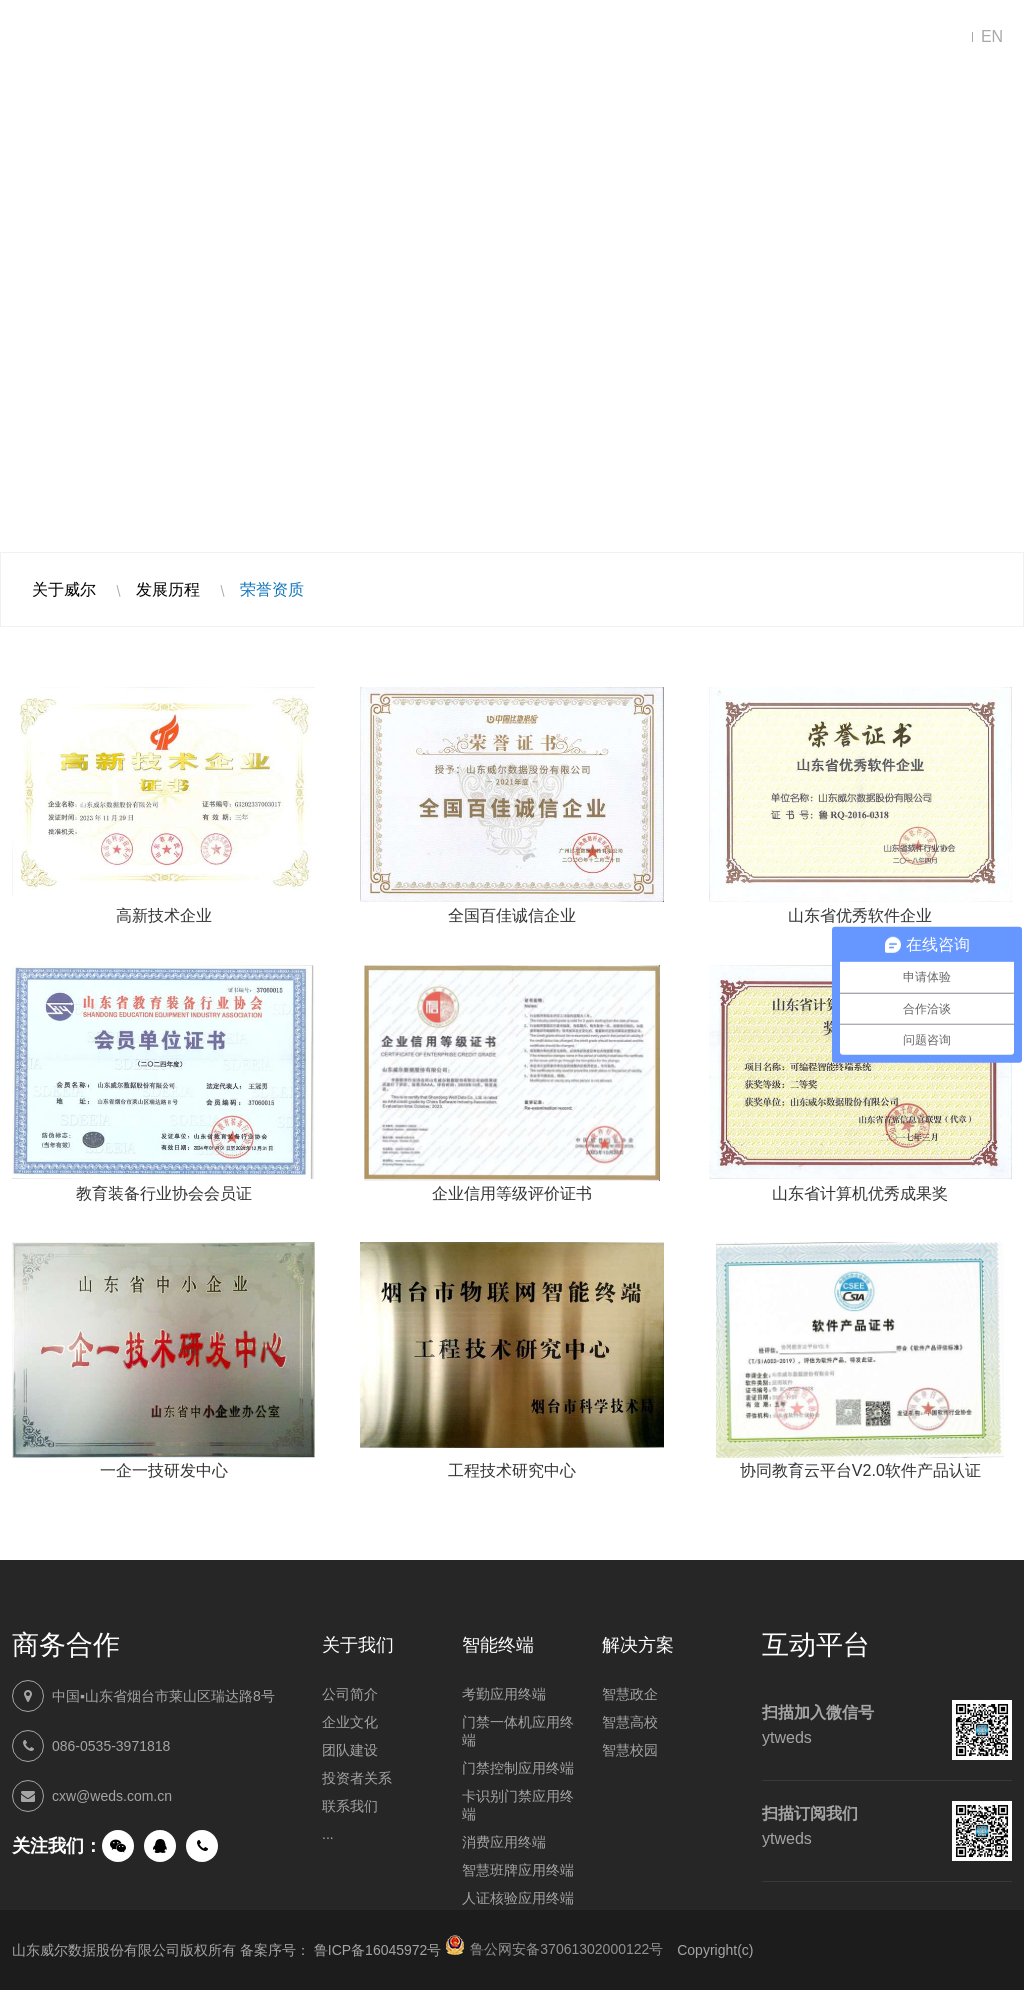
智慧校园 (630, 1750)
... (328, 1834)
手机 (202, 1846)
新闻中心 (612, 37)
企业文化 (350, 1722)
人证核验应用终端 (518, 1898)
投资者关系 (357, 1778)
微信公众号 (118, 1846)
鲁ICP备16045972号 (378, 1950)
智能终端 (492, 37)
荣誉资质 (272, 589)
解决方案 (372, 37)
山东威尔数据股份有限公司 (92, 37)
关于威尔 (64, 589)
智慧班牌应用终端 (518, 1870)
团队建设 (350, 1750)
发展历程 (168, 589)
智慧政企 (630, 1694)
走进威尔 (732, 37)
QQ (160, 1846)
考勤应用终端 (504, 1694)
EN (992, 36)
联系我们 (852, 37)
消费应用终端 (504, 1842)
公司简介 (350, 1694)
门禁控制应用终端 (518, 1768)
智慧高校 (630, 1722)
